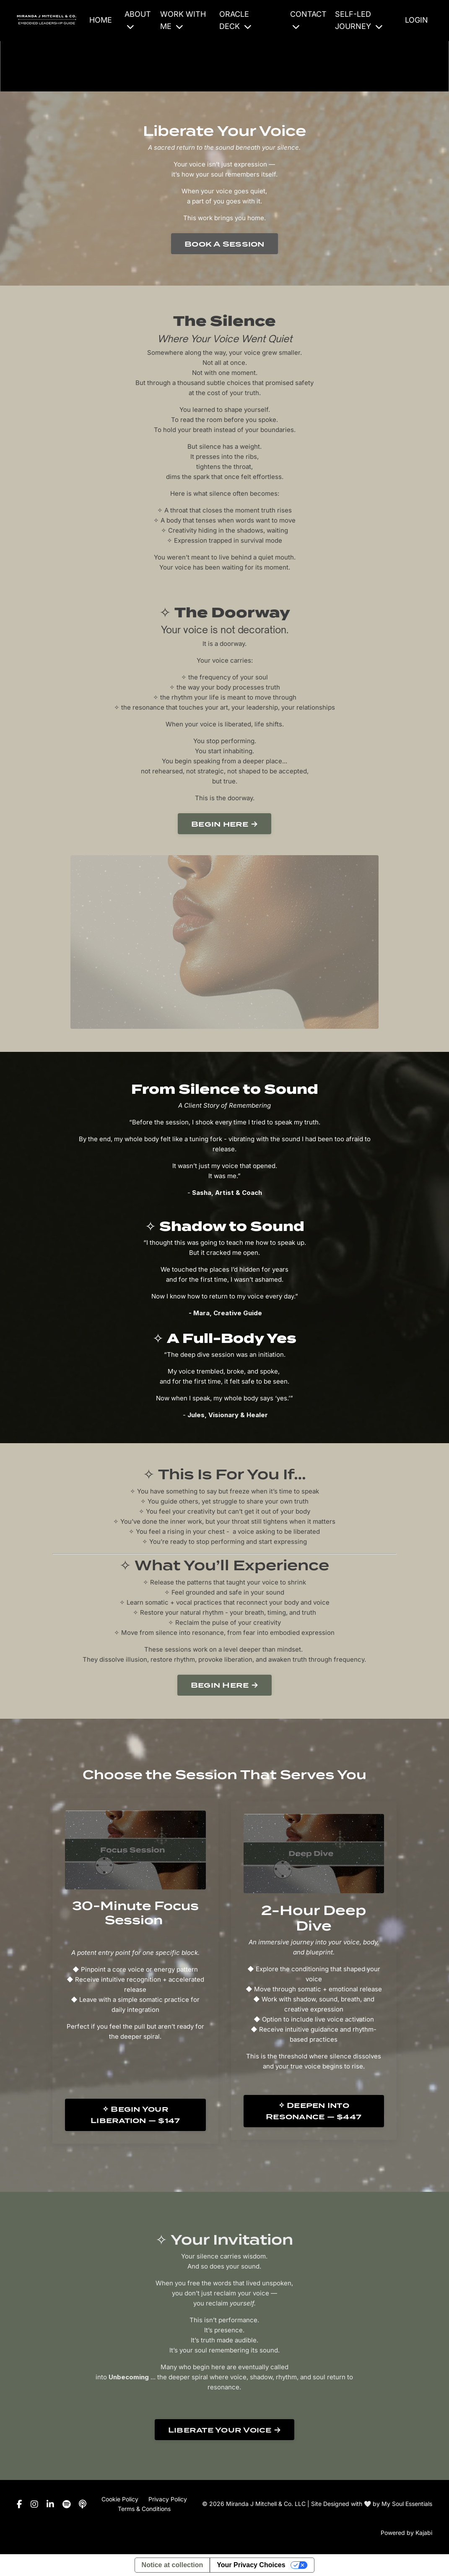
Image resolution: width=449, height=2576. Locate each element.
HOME (100, 20)
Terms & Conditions (144, 2508)
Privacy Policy (167, 2499)
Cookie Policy (119, 2499)
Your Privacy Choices (251, 2564)
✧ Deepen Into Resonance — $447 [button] (313, 2111)
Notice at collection (172, 2564)
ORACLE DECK (235, 20)
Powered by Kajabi (406, 2532)
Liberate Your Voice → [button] (224, 2429)
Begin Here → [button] (224, 1685)
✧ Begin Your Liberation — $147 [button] (135, 2115)
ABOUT (138, 20)
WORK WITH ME (183, 20)
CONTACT (308, 20)
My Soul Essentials (407, 2503)
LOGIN (416, 20)
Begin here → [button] (224, 824)
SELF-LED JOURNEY (359, 20)
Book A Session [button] (224, 243)
